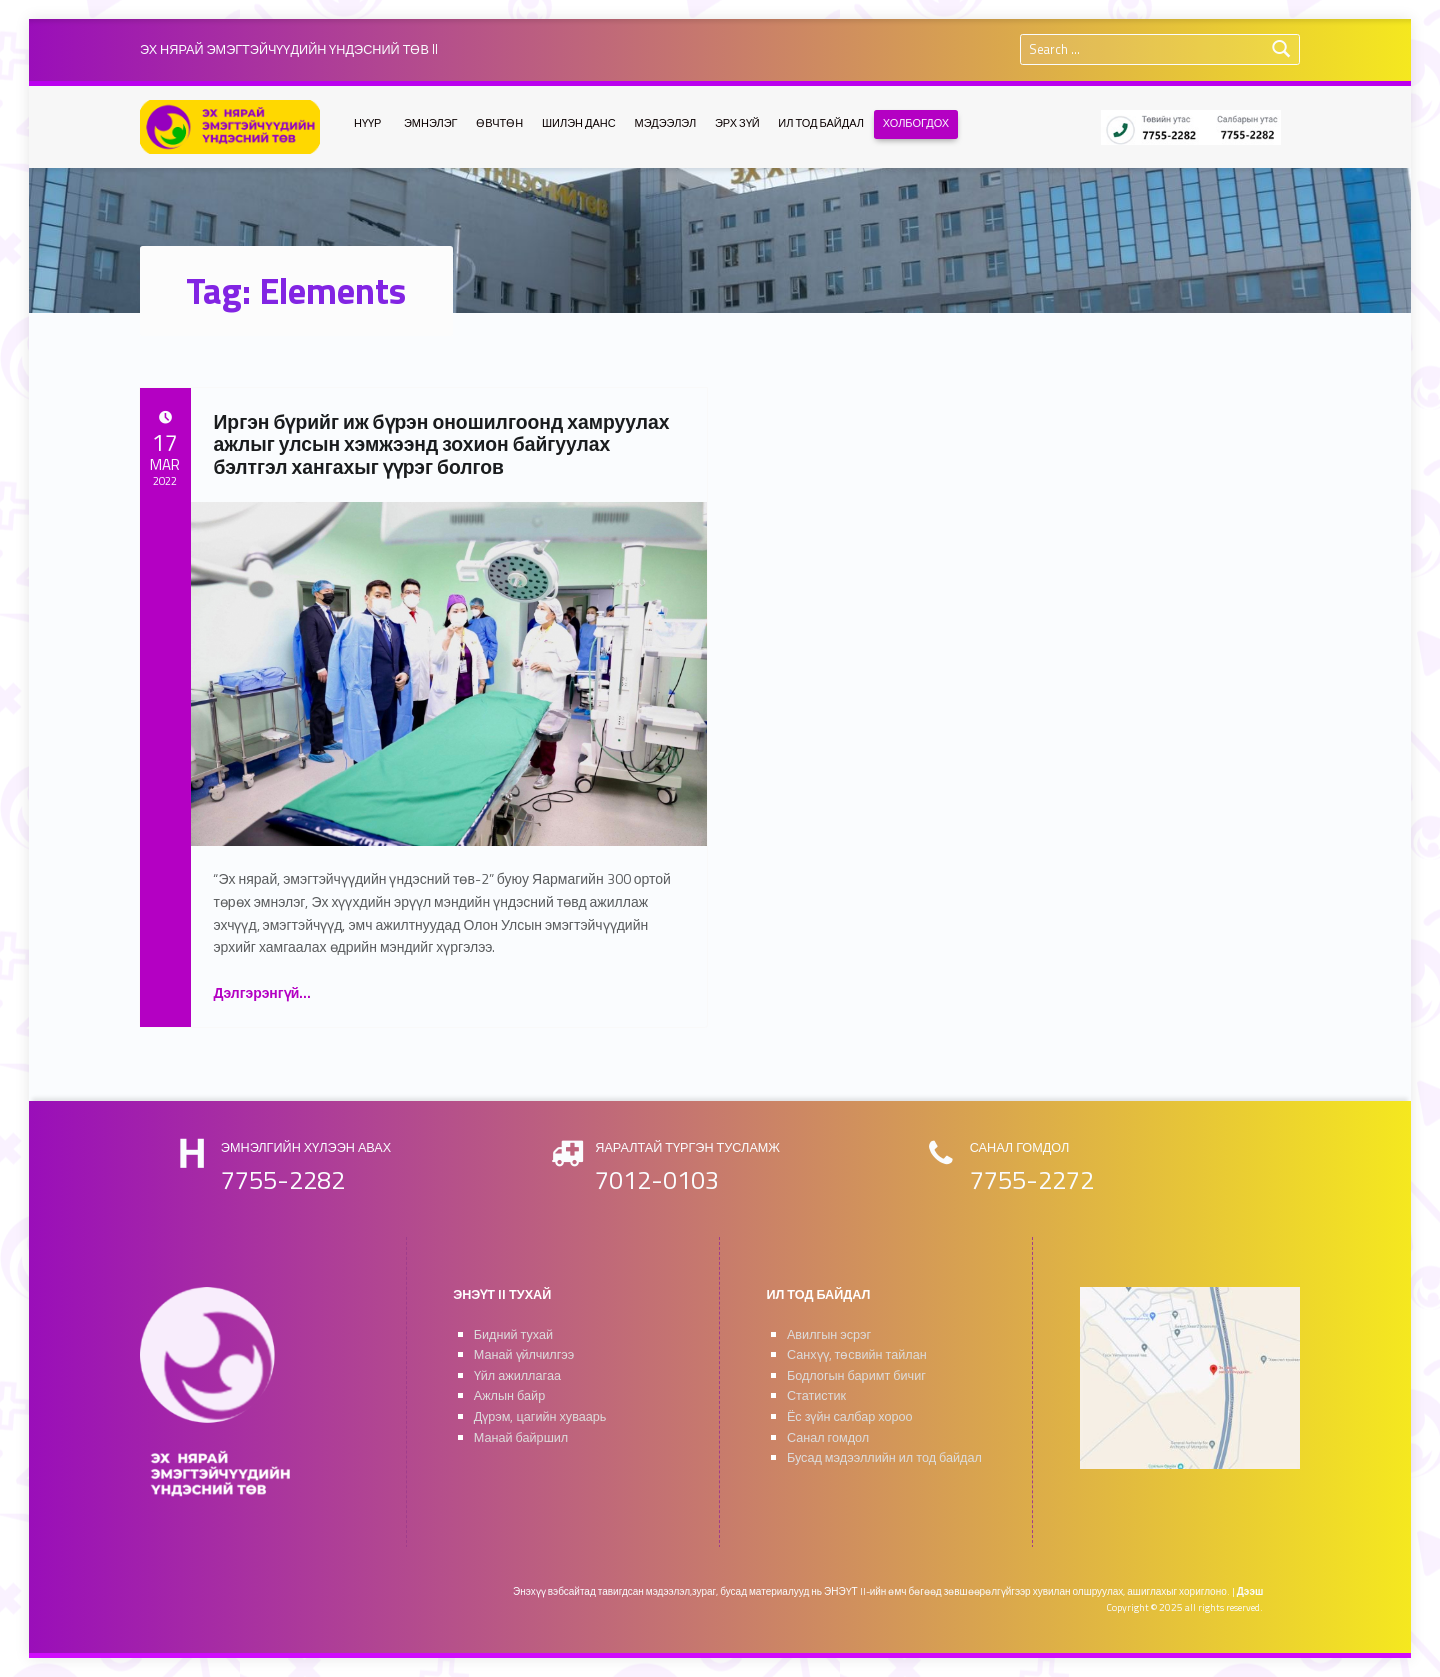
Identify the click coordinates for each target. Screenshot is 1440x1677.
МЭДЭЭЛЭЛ (666, 123)
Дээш (1250, 1591)
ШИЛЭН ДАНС (579, 123)
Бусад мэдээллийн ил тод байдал (884, 1457)
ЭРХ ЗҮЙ (737, 123)
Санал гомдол (828, 1437)
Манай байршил (521, 1437)
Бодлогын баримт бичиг (856, 1375)
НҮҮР (367, 123)
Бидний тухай (513, 1334)
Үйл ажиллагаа (517, 1375)
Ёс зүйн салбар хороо (850, 1416)
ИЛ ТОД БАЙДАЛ (821, 123)
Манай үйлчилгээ (524, 1354)
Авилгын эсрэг (829, 1334)
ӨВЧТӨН (499, 123)
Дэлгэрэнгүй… (262, 992)
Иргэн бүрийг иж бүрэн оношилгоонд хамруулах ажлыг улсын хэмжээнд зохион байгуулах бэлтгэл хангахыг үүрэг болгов (441, 444)
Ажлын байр (509, 1395)
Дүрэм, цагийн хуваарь (540, 1416)
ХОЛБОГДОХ (916, 123)
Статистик (816, 1395)
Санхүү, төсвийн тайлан (857, 1354)
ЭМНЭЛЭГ (431, 123)
